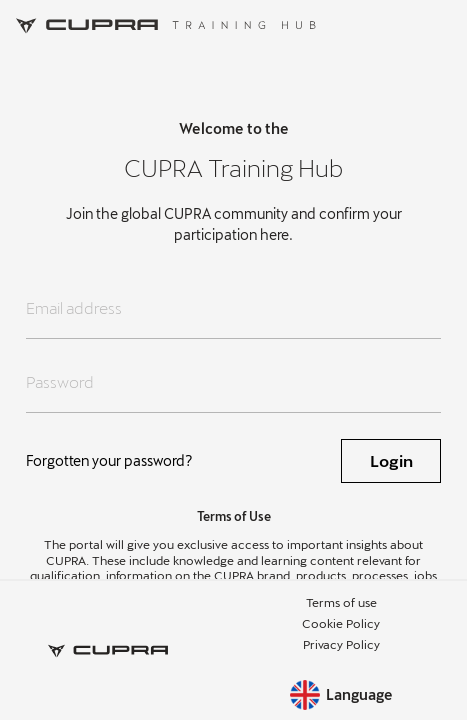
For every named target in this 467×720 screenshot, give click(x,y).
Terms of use (341, 602)
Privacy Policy (341, 644)
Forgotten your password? (109, 460)
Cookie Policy (341, 623)
